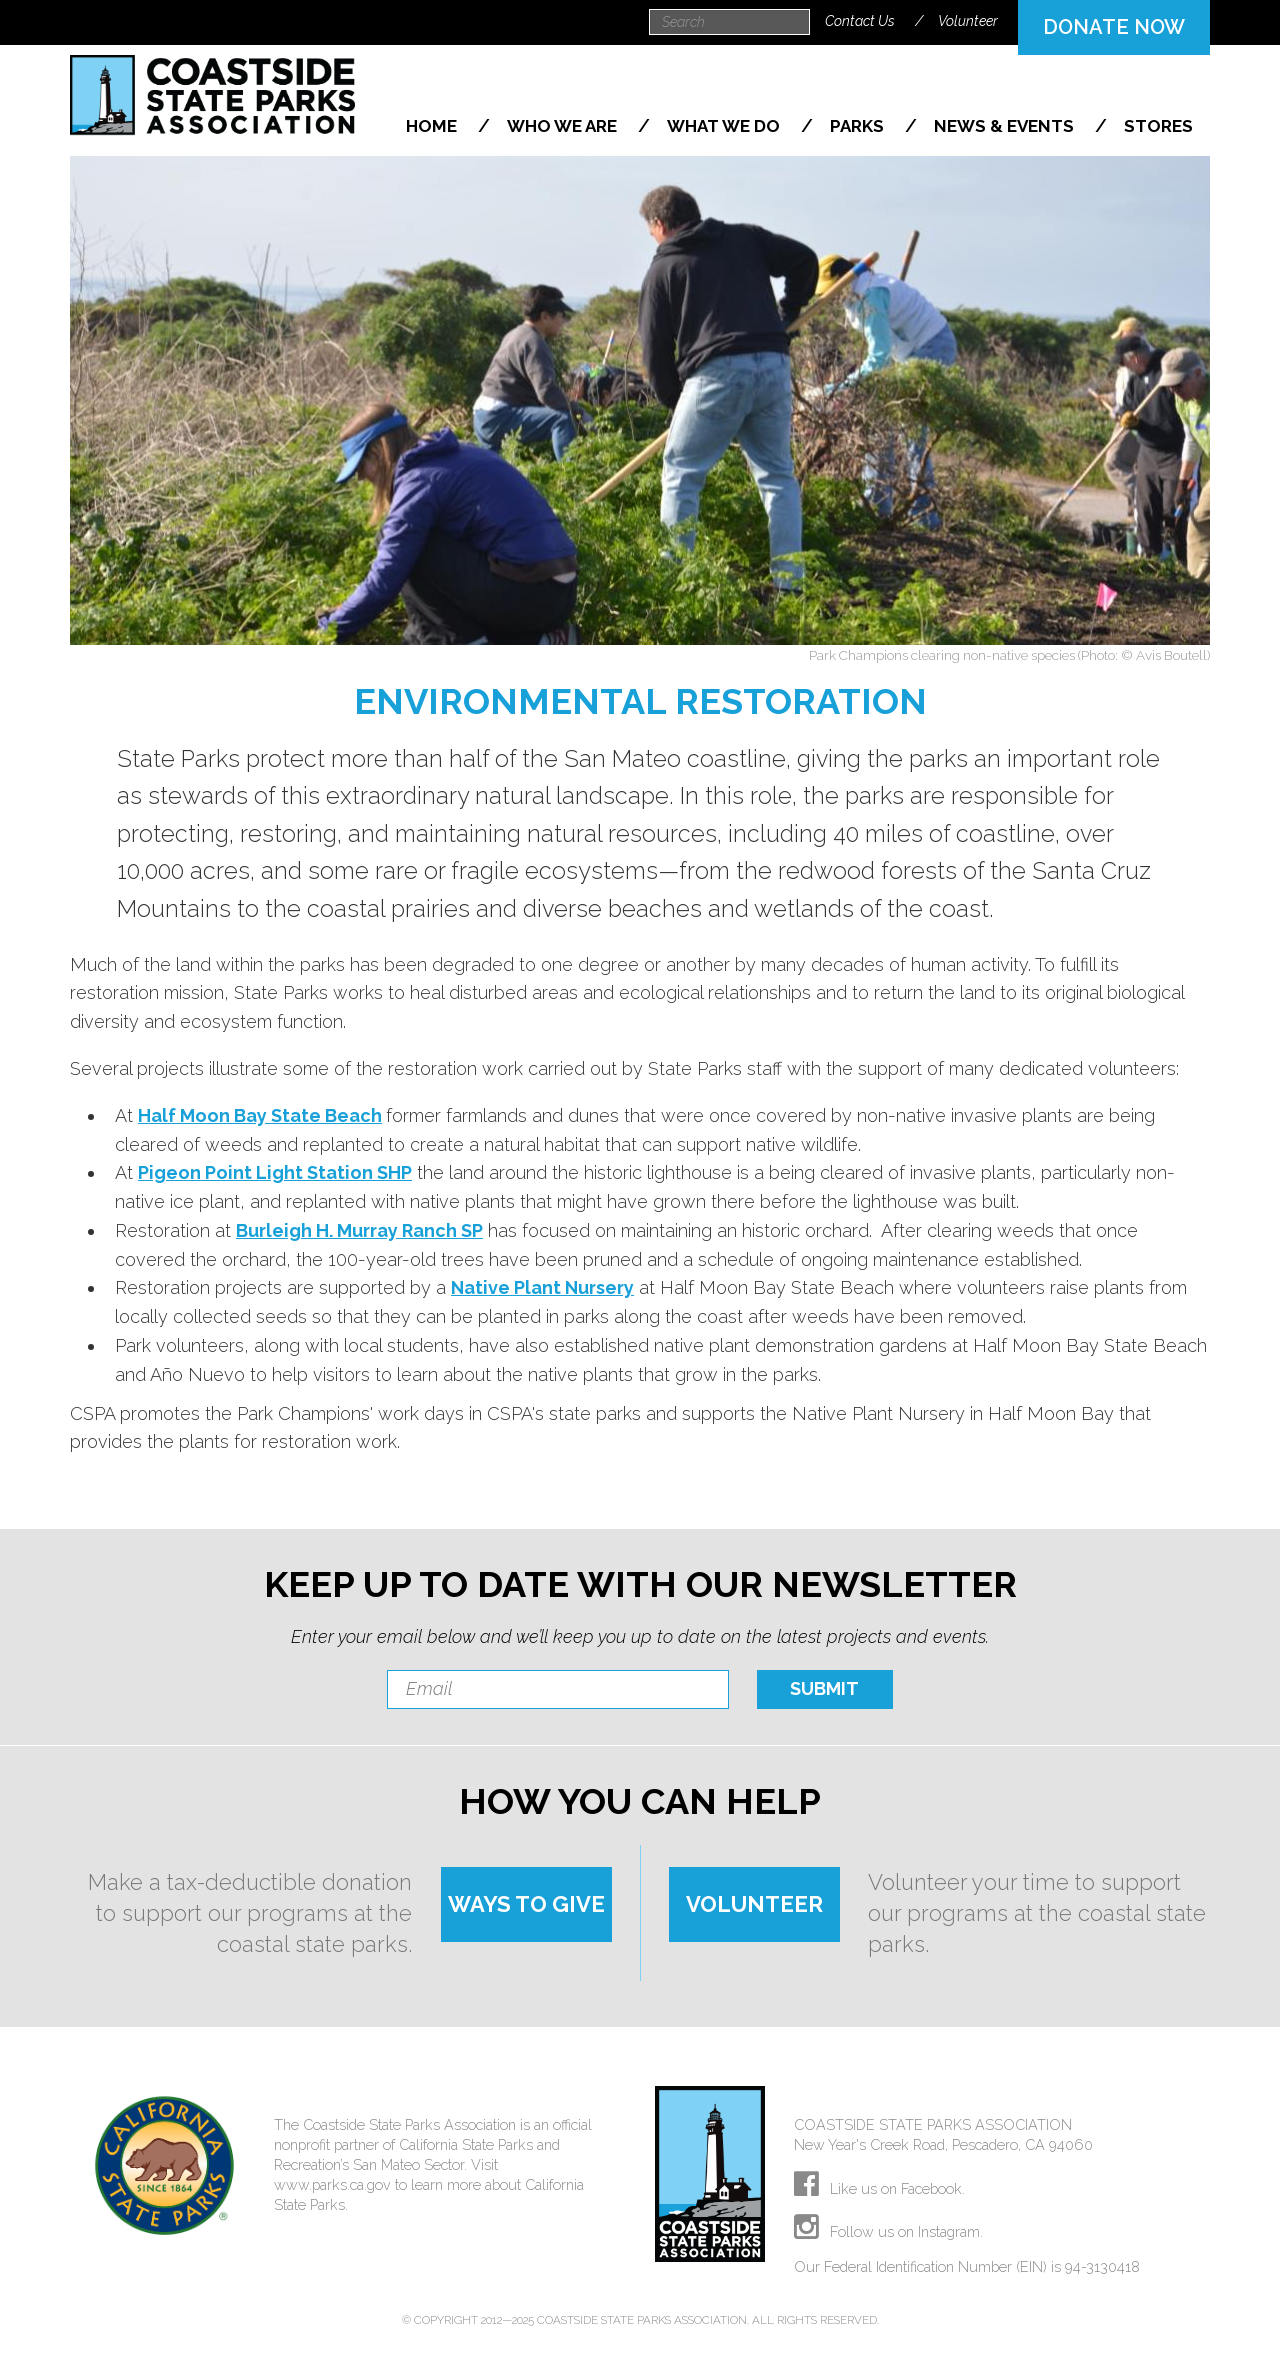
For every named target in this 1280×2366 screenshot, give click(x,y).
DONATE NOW (1114, 27)
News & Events (1006, 126)
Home (433, 126)
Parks (859, 126)
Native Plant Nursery (542, 1287)
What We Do (725, 126)
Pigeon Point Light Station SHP (275, 1172)
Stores (1158, 126)
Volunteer (968, 21)
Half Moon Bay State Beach (260, 1115)
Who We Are (564, 126)
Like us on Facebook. (879, 2188)
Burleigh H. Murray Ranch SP (359, 1230)
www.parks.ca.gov (332, 2184)
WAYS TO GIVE (526, 1904)
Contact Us (860, 21)
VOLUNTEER (754, 1904)
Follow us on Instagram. (888, 2231)
